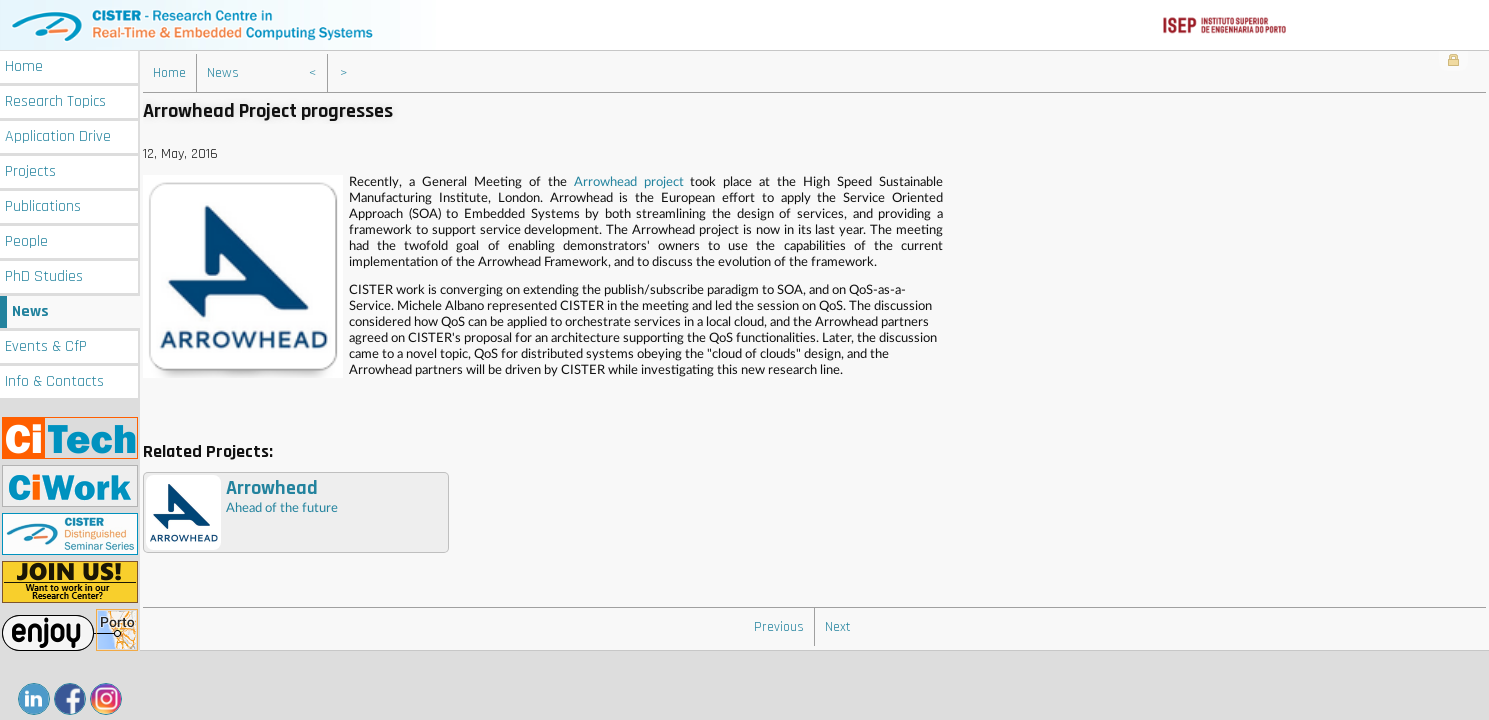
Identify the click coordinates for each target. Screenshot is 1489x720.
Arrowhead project (629, 182)
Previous (779, 627)
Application (58, 136)
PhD (44, 276)
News (30, 311)
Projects (30, 171)
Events (46, 346)
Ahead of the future (242, 512)
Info (54, 381)
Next (838, 627)
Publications (43, 206)
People (26, 241)
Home (24, 66)
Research (55, 101)
